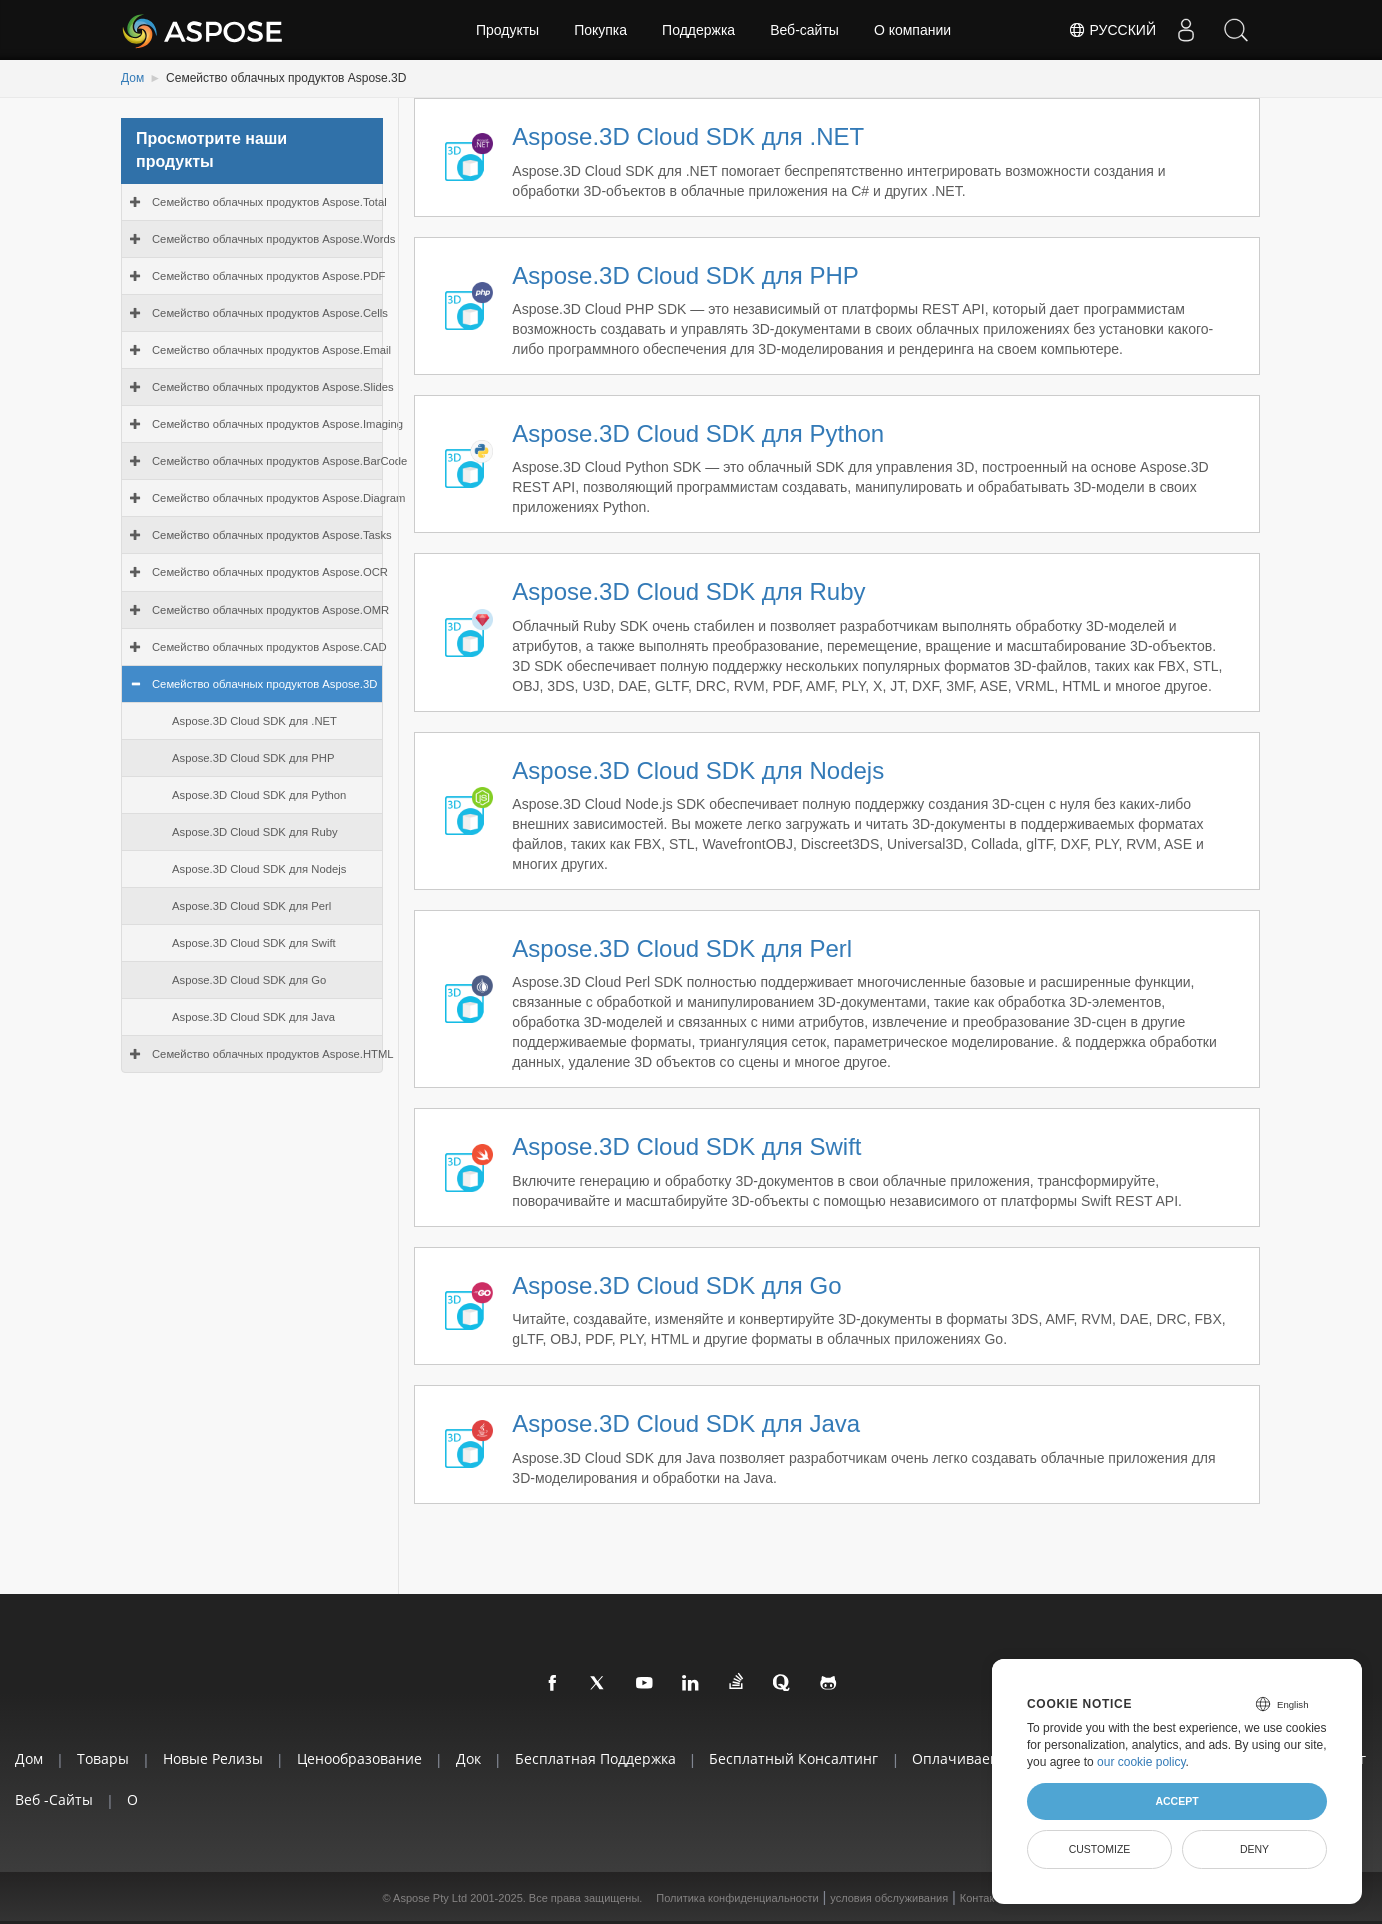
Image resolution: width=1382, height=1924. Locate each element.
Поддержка (698, 30)
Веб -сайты (54, 1799)
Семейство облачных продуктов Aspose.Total (269, 202)
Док (468, 1758)
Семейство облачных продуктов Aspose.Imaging (277, 424)
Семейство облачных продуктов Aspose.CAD (269, 647)
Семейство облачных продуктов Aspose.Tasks (272, 535)
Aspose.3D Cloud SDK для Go (249, 980)
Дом (132, 78)
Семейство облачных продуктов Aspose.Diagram (279, 498)
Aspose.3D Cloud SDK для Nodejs (259, 869)
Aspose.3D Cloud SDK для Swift (254, 943)
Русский (1112, 30)
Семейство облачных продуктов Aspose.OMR (270, 610)
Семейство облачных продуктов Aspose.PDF (268, 276)
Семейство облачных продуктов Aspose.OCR (270, 572)
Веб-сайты (804, 30)
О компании (912, 30)
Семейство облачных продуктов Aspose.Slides (273, 387)
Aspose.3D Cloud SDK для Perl (251, 906)
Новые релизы (213, 1758)
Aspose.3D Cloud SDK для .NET (254, 721)
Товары (103, 1758)
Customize (1100, 1849)
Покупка (600, 30)
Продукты (507, 30)
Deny (1254, 1849)
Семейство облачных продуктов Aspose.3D (264, 684)
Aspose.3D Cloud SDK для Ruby (255, 832)
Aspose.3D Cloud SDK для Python (259, 795)
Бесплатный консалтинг (793, 1758)
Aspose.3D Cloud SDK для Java (253, 1017)
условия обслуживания (889, 1898)
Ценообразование (359, 1758)
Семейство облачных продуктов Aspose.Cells (270, 313)
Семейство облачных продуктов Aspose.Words (273, 239)
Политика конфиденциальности (737, 1898)
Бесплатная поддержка (595, 1758)
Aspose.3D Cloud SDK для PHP (253, 758)
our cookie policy (1141, 1762)
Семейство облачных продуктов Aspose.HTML (273, 1054)
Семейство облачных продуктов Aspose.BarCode (279, 461)
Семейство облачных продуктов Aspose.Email (271, 350)
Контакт (980, 1898)
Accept (1176, 1801)
